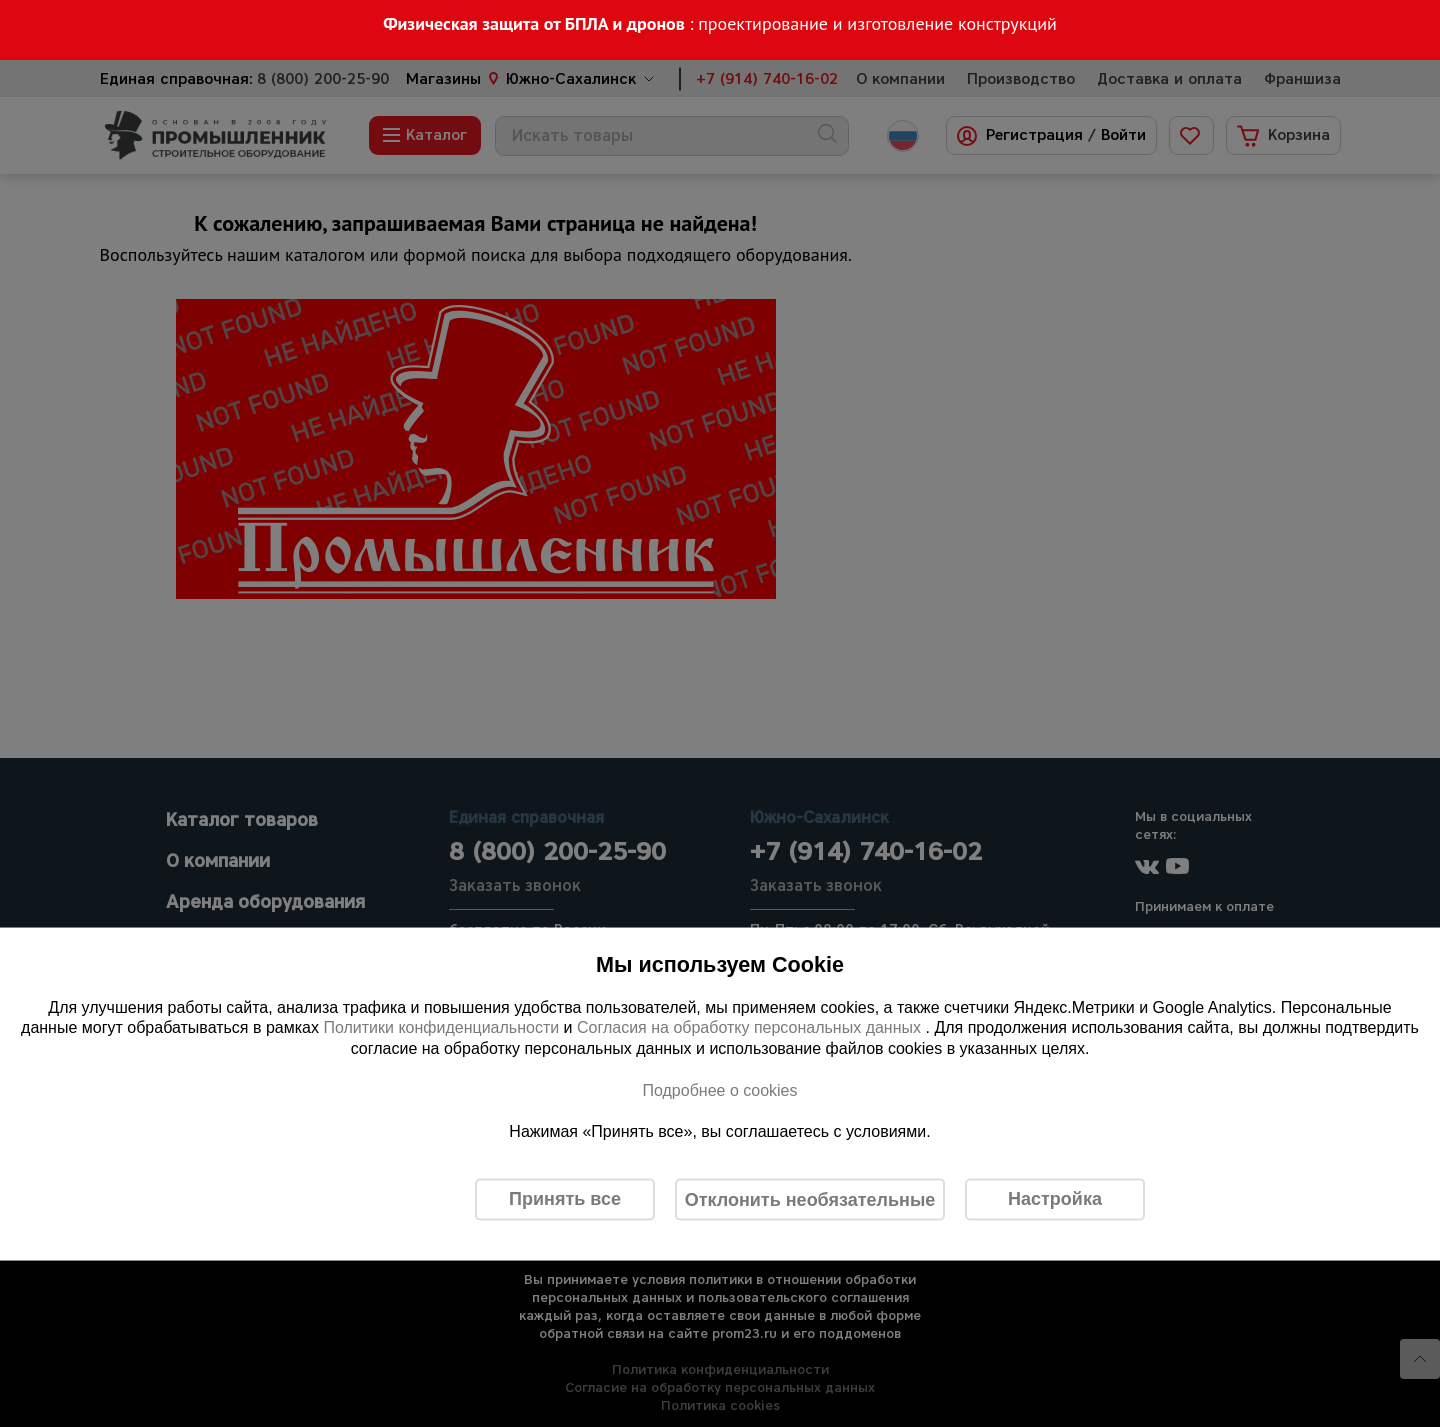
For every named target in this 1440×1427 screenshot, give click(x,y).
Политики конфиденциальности (441, 1027)
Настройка (1055, 1199)
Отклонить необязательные (810, 1199)
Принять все (565, 1199)
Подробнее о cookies (719, 1089)
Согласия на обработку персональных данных (751, 1027)
